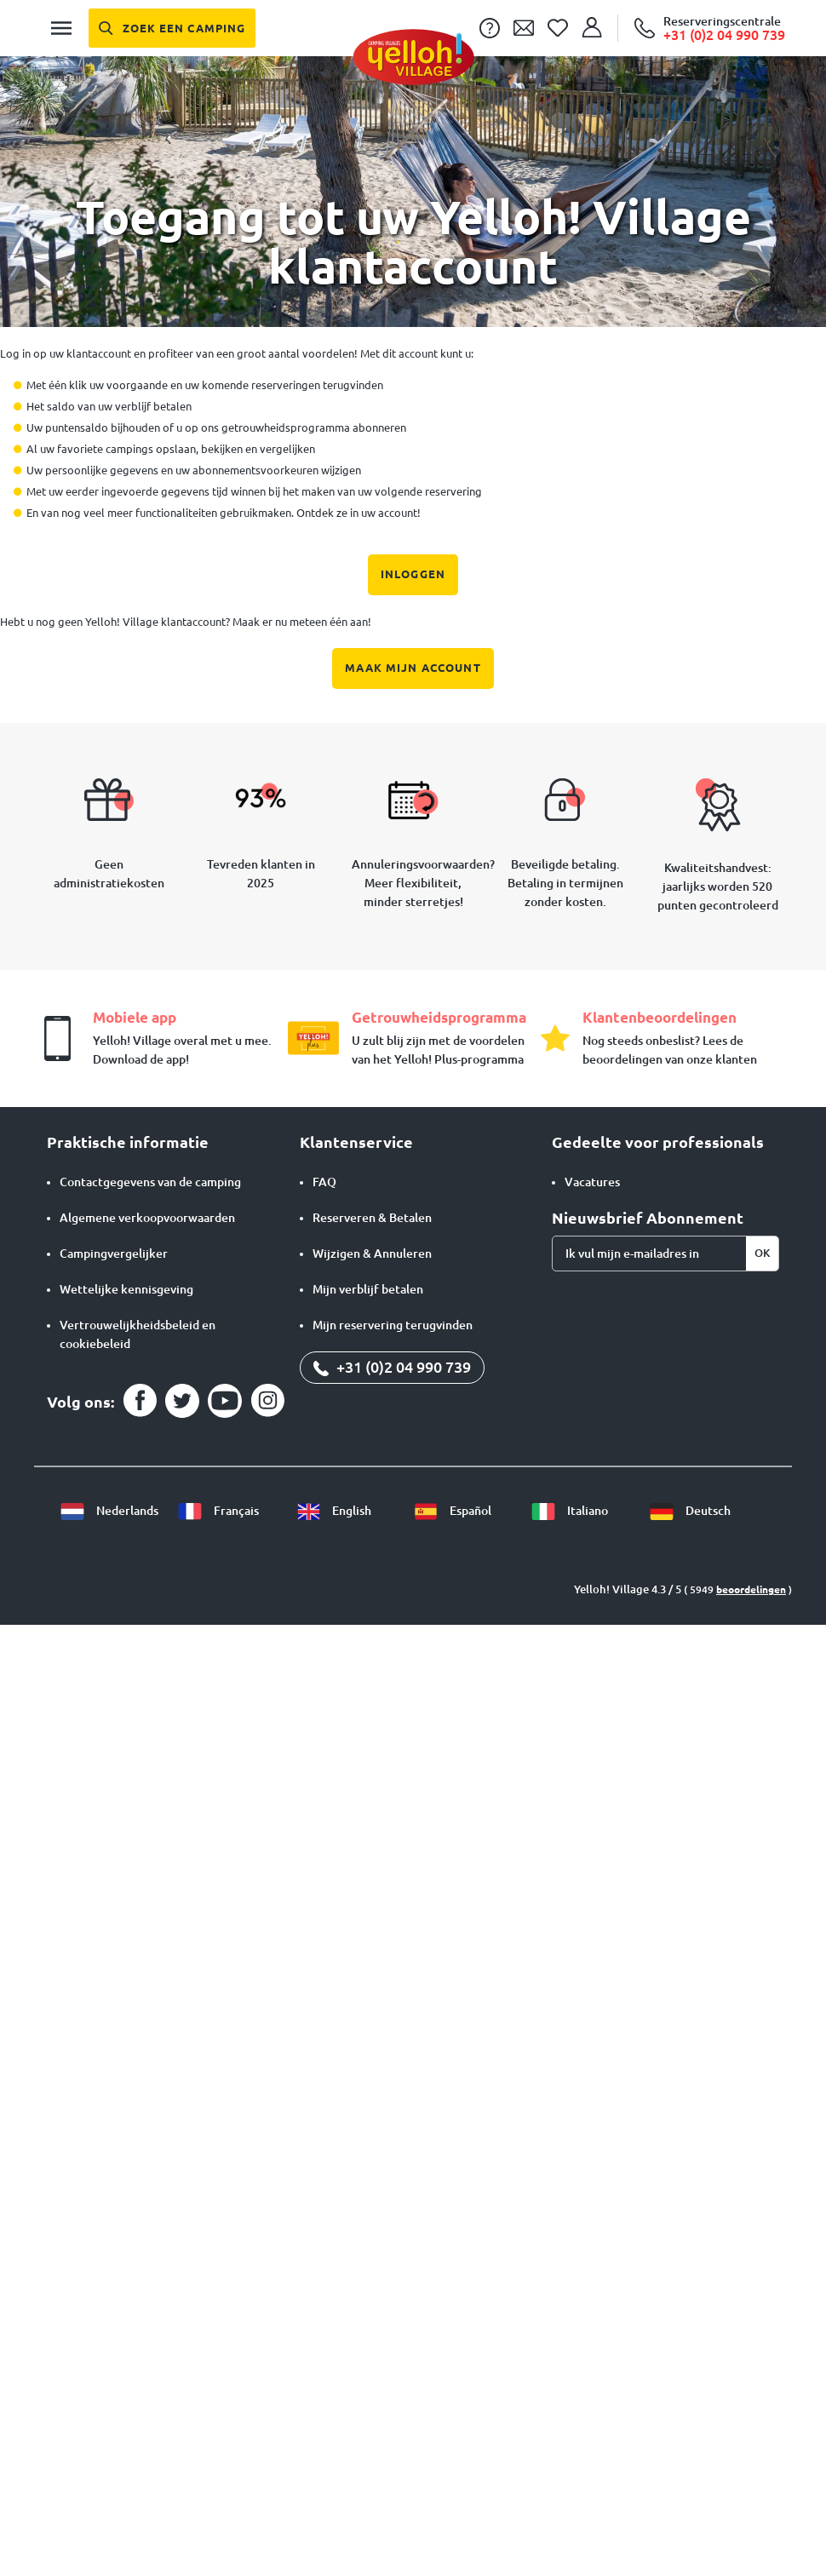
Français (218, 1510)
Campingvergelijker (114, 1253)
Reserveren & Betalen (372, 1218)
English (333, 1510)
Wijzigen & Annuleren (372, 1253)
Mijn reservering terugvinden (393, 1325)
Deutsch (690, 1510)
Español (452, 1510)
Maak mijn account (412, 668)
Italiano (569, 1510)
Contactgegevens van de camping (150, 1182)
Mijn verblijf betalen (368, 1289)
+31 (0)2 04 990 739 (392, 1366)
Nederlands (109, 1510)
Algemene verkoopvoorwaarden (147, 1218)
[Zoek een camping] (172, 28)
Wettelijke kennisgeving (126, 1289)
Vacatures (592, 1182)
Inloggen (413, 574)
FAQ (324, 1182)
